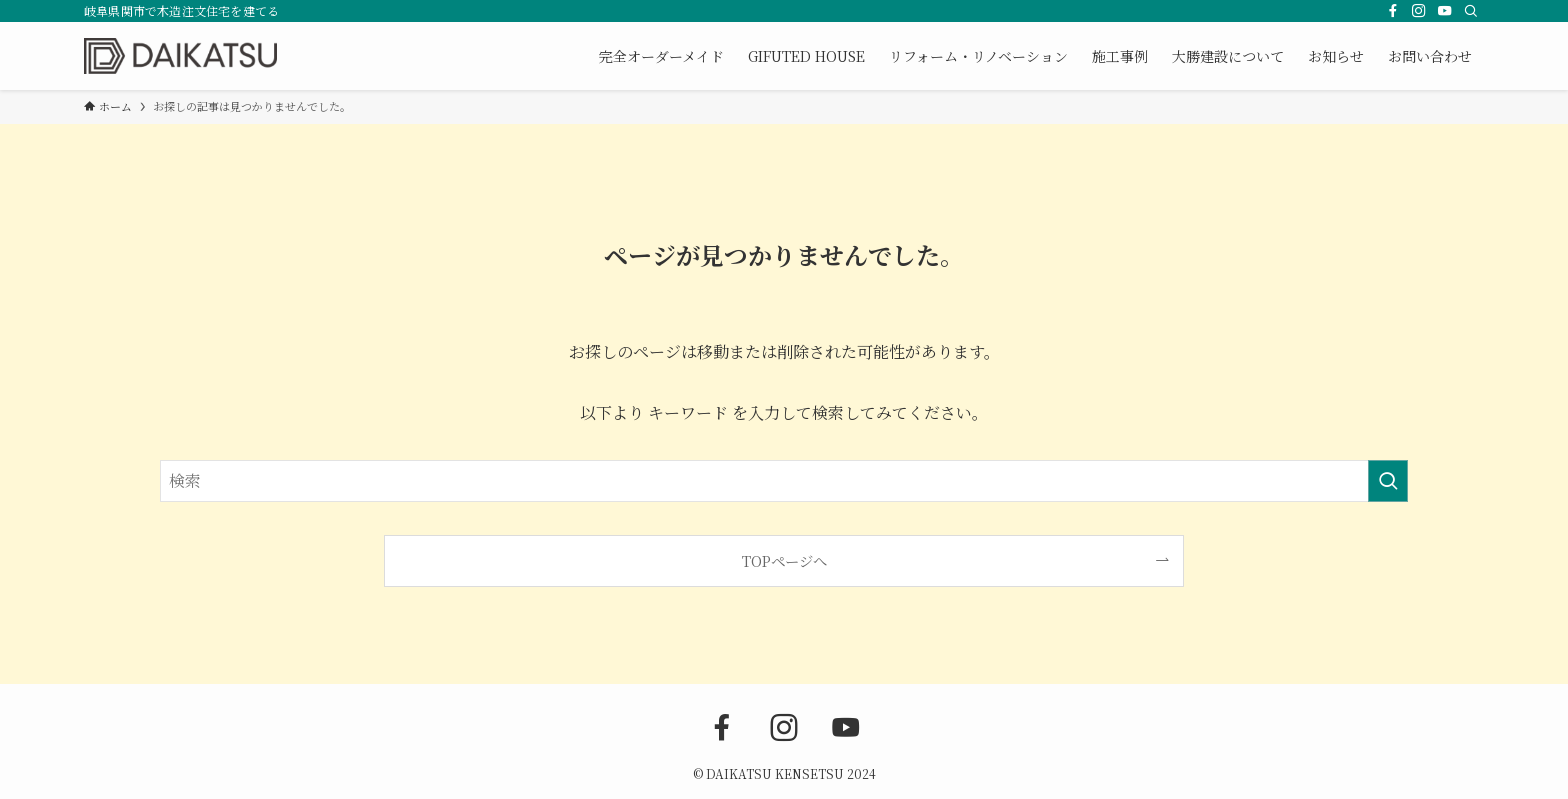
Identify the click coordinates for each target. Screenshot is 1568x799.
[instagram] (1419, 11)
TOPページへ (784, 560)
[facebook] (1393, 11)
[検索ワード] (784, 481)
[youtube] (1445, 11)
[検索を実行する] (1388, 481)
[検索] (1471, 11)
